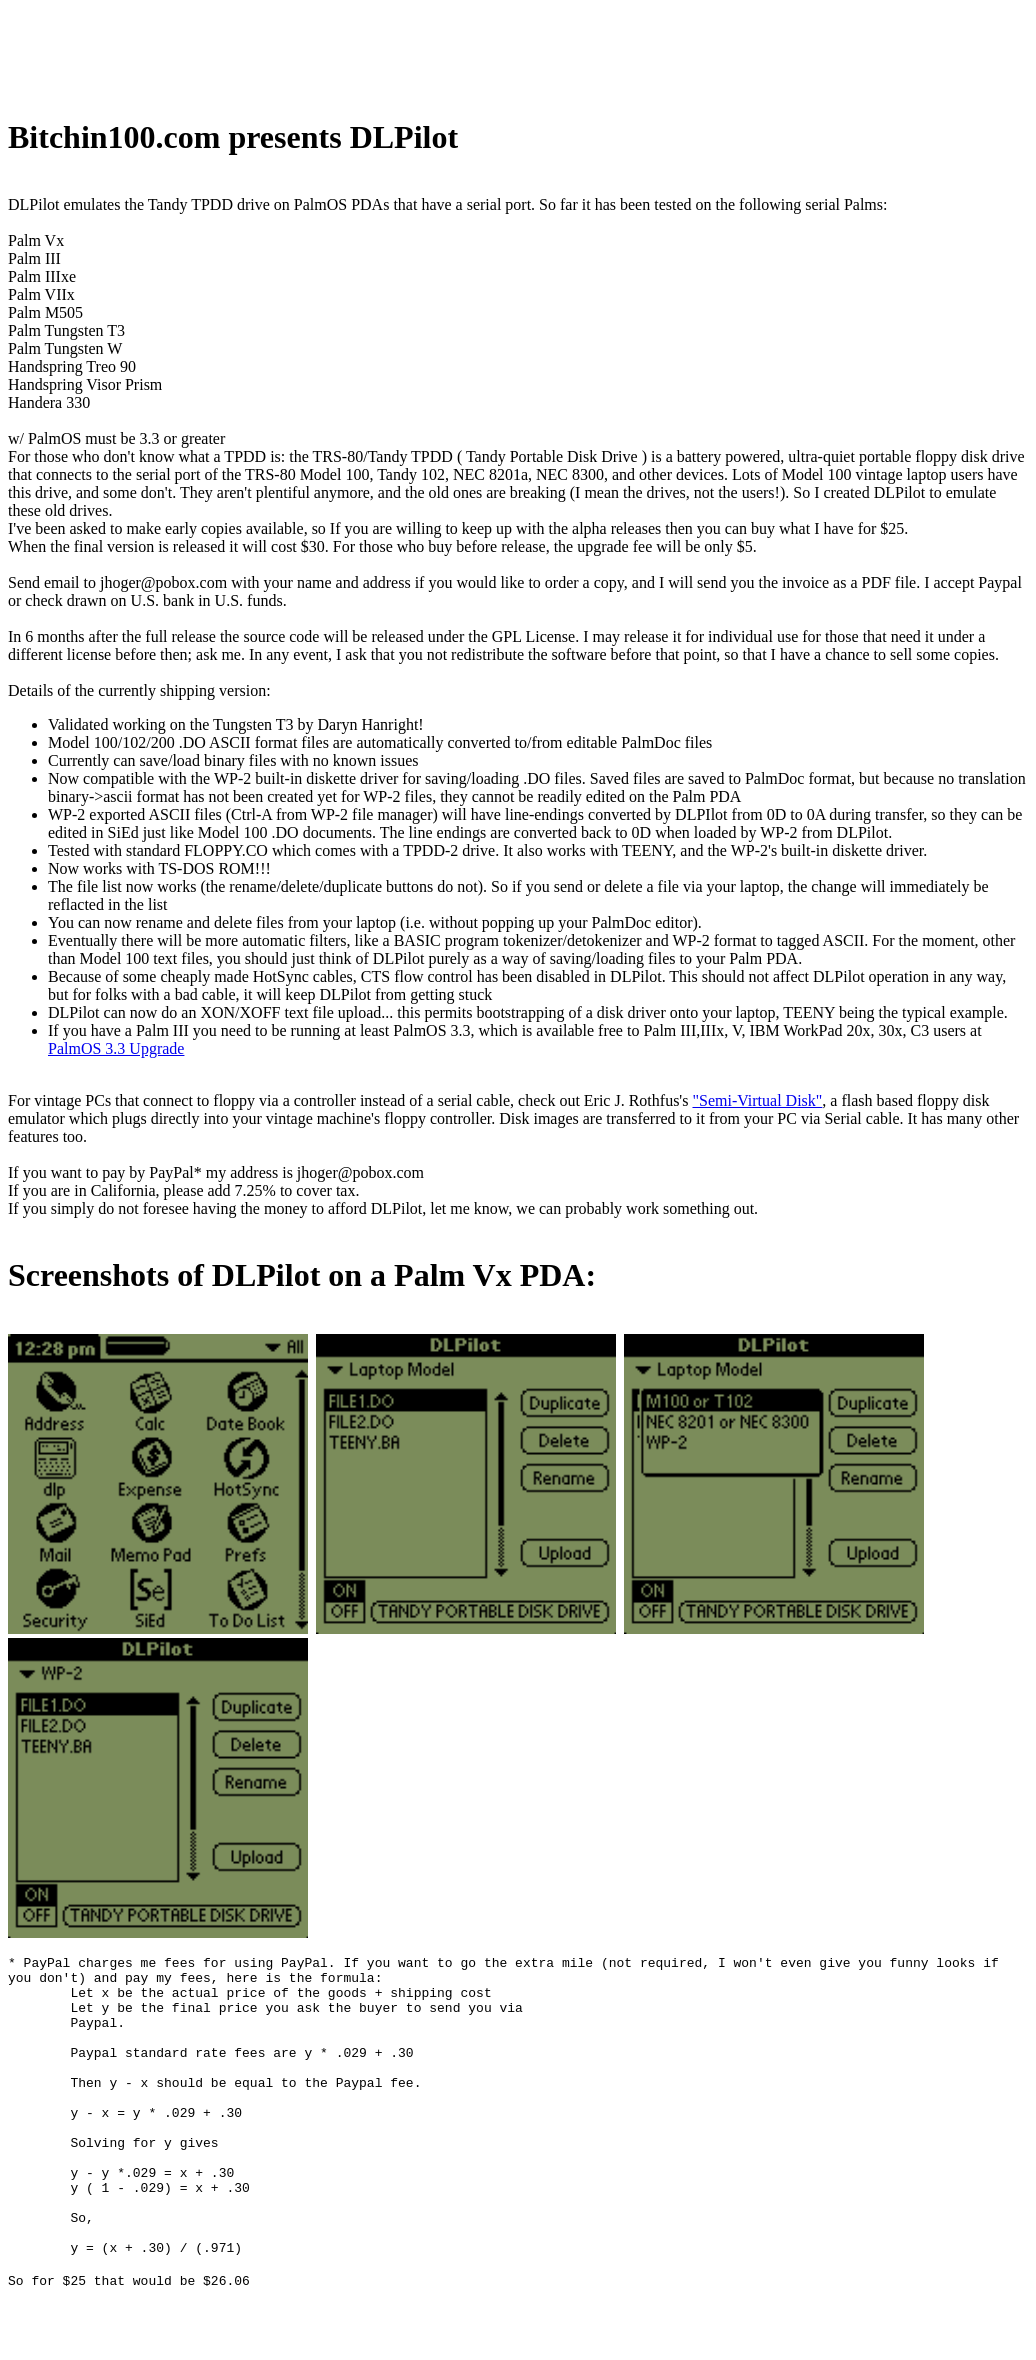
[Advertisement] (372, 53)
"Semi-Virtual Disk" (757, 1100)
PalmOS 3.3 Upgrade (116, 1048)
